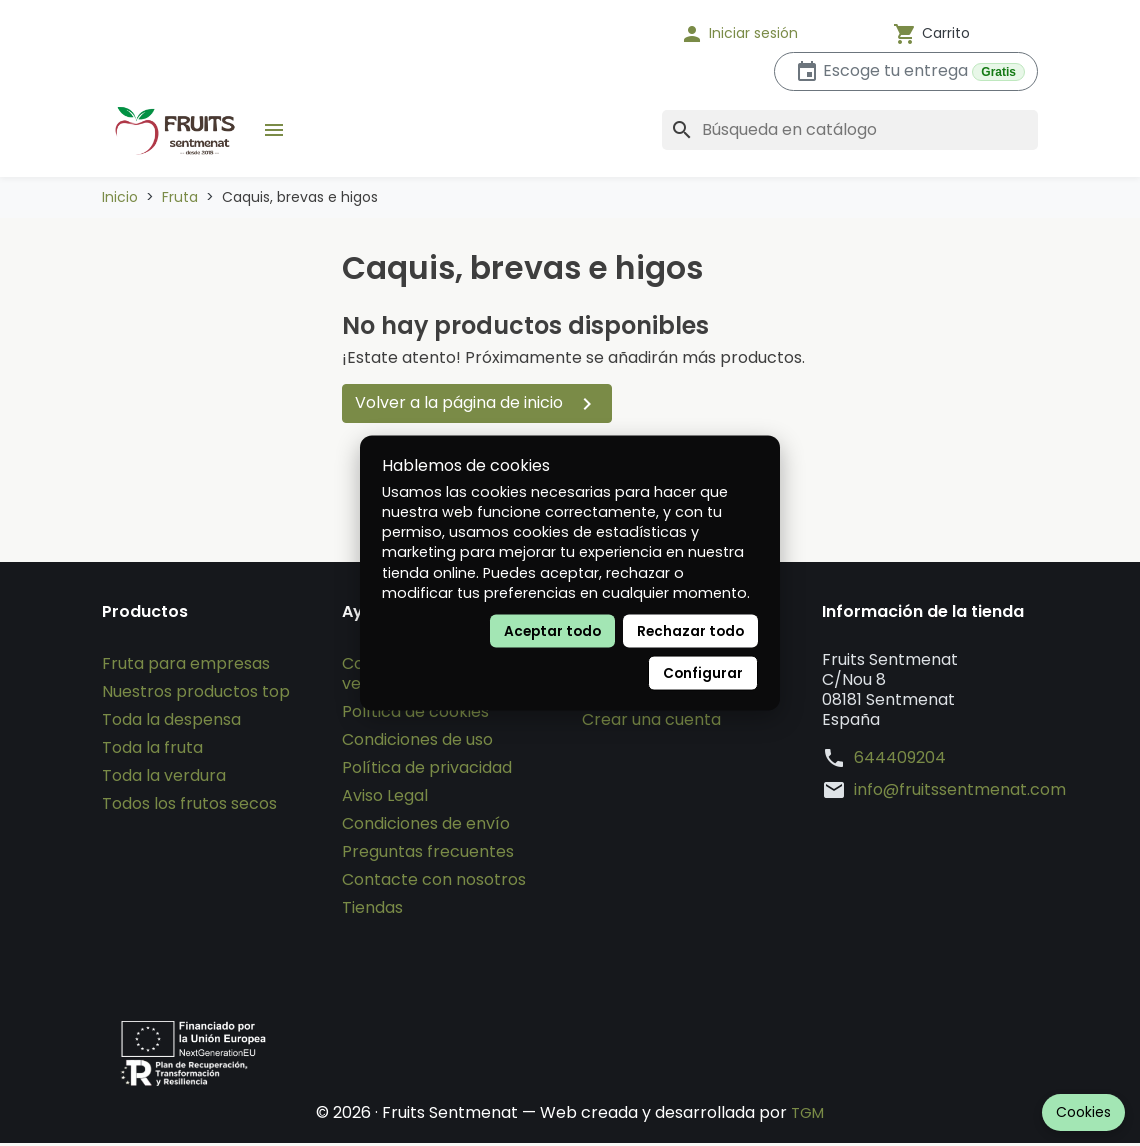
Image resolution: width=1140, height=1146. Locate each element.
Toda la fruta (152, 750)
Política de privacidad (427, 770)
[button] (765, 34)
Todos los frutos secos (189, 806)
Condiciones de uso (417, 742)
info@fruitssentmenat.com (960, 793)
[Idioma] (600, 34)
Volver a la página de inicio (477, 403)
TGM (807, 1115)
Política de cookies (415, 714)
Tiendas (372, 910)
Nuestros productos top (196, 694)
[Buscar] (850, 130)
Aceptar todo (552, 630)
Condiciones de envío (426, 826)
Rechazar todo (690, 630)
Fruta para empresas (186, 666)
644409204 (900, 761)
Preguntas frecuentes (428, 854)
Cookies (1083, 1112)
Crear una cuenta (651, 722)
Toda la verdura (164, 778)
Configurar (703, 672)
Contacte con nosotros (434, 882)
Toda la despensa (171, 722)
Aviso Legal (385, 798)
